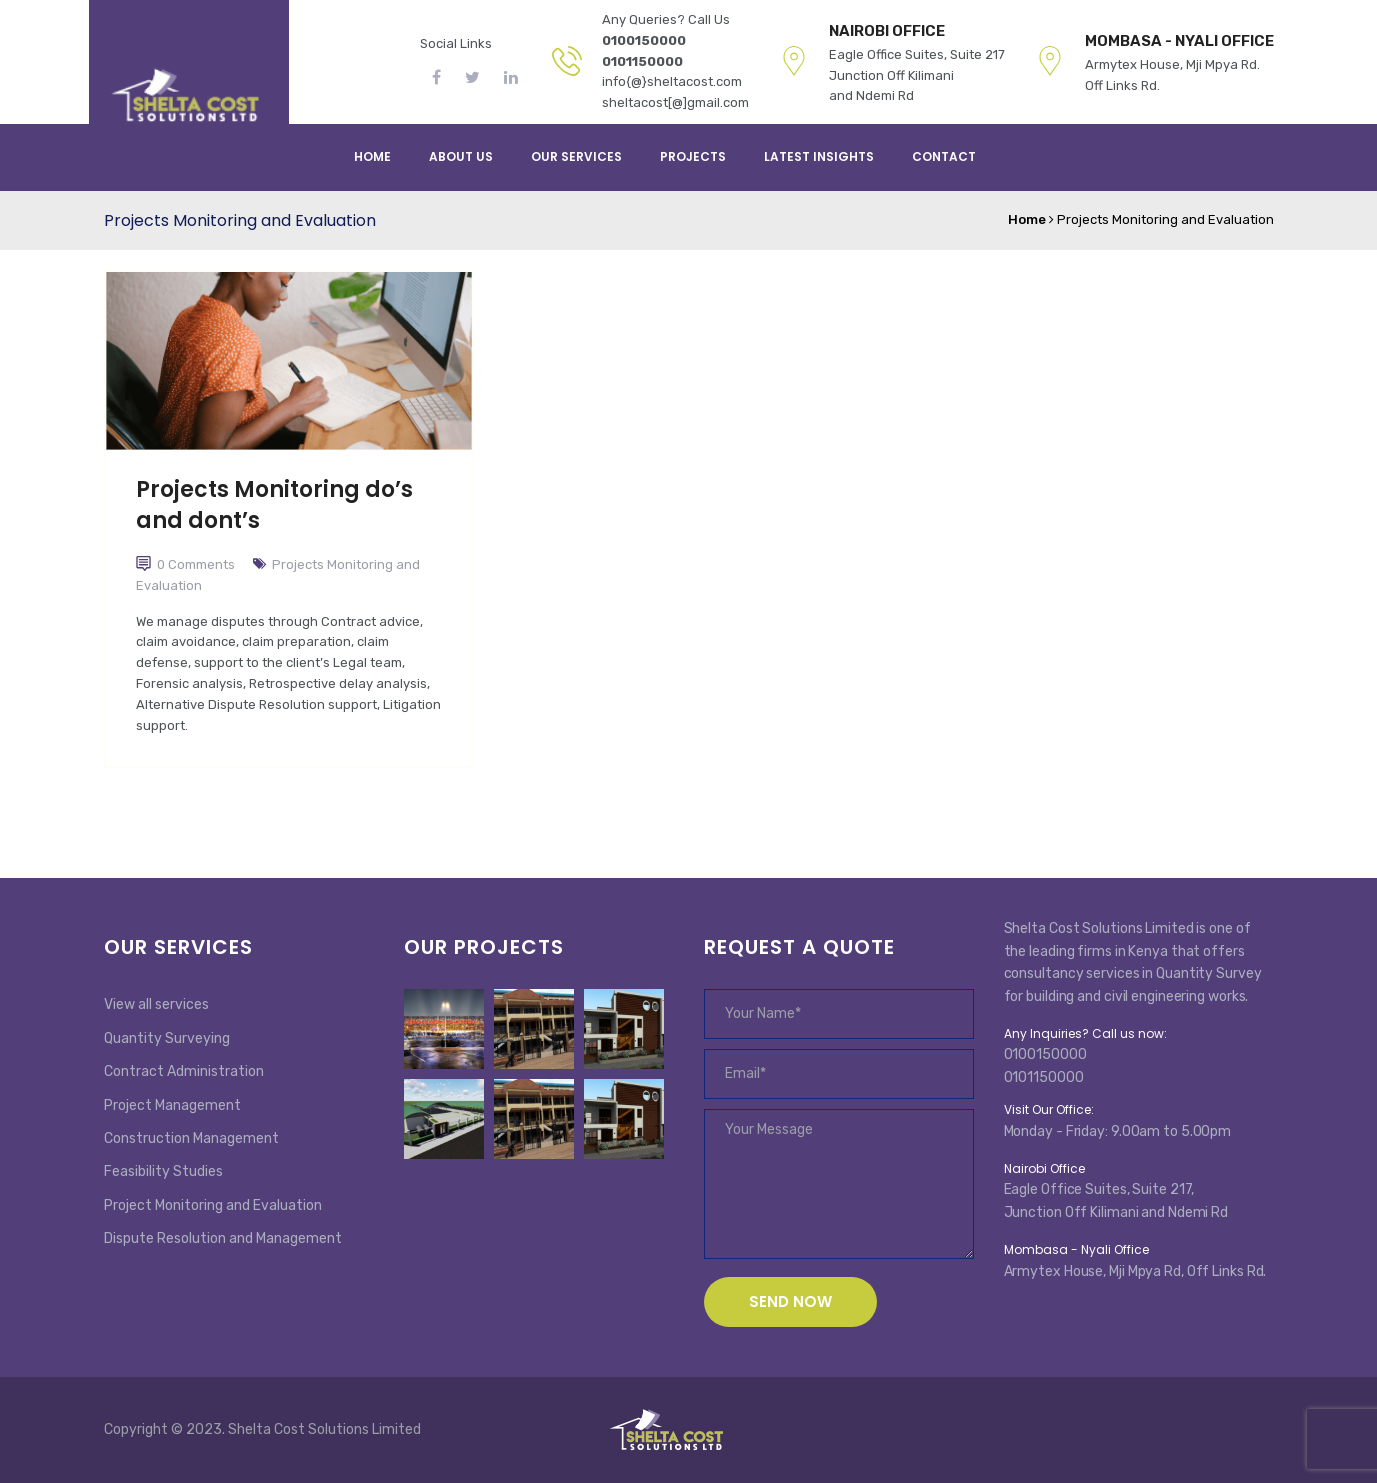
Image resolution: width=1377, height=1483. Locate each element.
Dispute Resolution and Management (223, 1238)
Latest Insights (819, 156)
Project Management (172, 1105)
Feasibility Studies (163, 1171)
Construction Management (191, 1138)
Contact (944, 156)
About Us (461, 156)
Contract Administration (184, 1071)
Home (372, 156)
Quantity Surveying (167, 1038)
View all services (156, 1004)
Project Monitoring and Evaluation (213, 1205)
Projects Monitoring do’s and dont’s (274, 505)
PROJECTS (693, 156)
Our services (576, 156)
